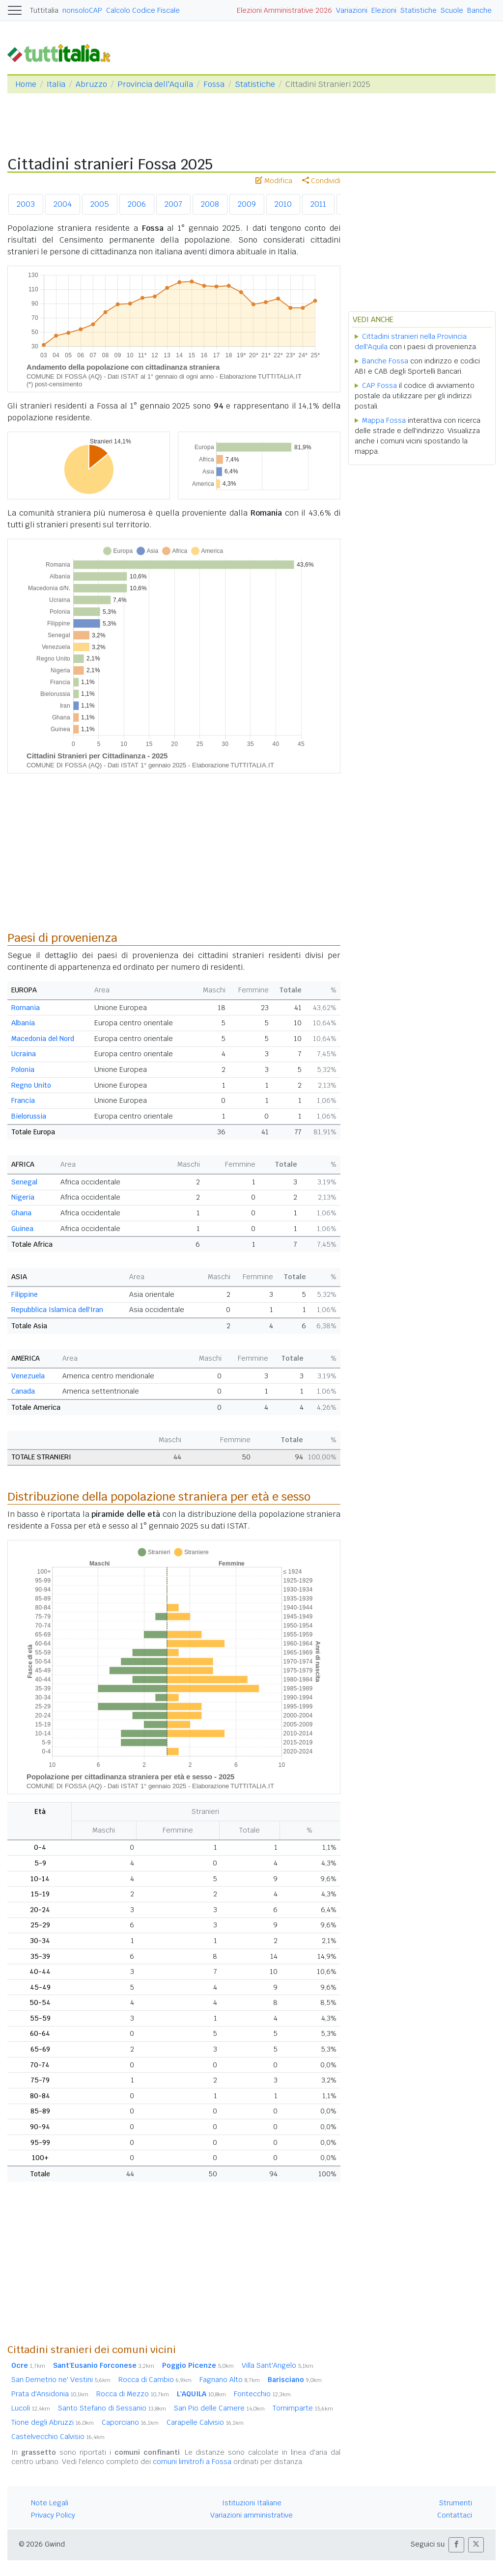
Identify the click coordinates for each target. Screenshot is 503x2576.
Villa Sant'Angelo (277, 2365)
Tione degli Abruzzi (52, 2422)
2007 (173, 204)
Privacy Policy (53, 2515)
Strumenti (455, 2502)
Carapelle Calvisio (205, 2422)
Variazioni (351, 10)
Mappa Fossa (384, 420)
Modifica (273, 180)
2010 (283, 204)
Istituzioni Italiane (251, 2502)
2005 (99, 204)
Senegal (24, 1182)
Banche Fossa (385, 360)
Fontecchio (262, 2393)
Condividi (321, 180)
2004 (63, 204)
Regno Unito (31, 1085)
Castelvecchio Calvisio (58, 2436)
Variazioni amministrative (251, 2515)
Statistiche (418, 10)
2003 (26, 204)
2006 (137, 204)
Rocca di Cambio (155, 2379)
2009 (247, 204)
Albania (23, 1022)
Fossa (213, 84)
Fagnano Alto (229, 2379)
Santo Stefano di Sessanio (112, 2408)
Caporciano (130, 2422)
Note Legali (49, 2502)
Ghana (21, 1212)
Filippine (24, 1294)
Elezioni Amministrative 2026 (284, 10)
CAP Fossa (379, 385)
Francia (23, 1100)
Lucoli (30, 2408)
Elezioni (383, 10)
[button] (456, 2544)
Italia (56, 84)
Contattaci (454, 2515)
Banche (479, 10)
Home (25, 84)
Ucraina (23, 1053)
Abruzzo (91, 84)
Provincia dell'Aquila (155, 84)
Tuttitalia (44, 10)
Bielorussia (28, 1116)
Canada (23, 1391)
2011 (318, 204)
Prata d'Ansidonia (49, 2393)
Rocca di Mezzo (132, 2393)
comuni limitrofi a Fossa (192, 2461)
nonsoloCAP (82, 10)
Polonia (22, 1069)
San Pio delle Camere (219, 2408)
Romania (25, 1007)
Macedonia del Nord (42, 1038)
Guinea (22, 1228)
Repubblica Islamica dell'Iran (57, 1309)
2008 (210, 204)
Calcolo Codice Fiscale (143, 10)
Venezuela (28, 1375)
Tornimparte (303, 2408)
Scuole (452, 10)
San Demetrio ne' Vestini (61, 2379)
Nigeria (22, 1197)
